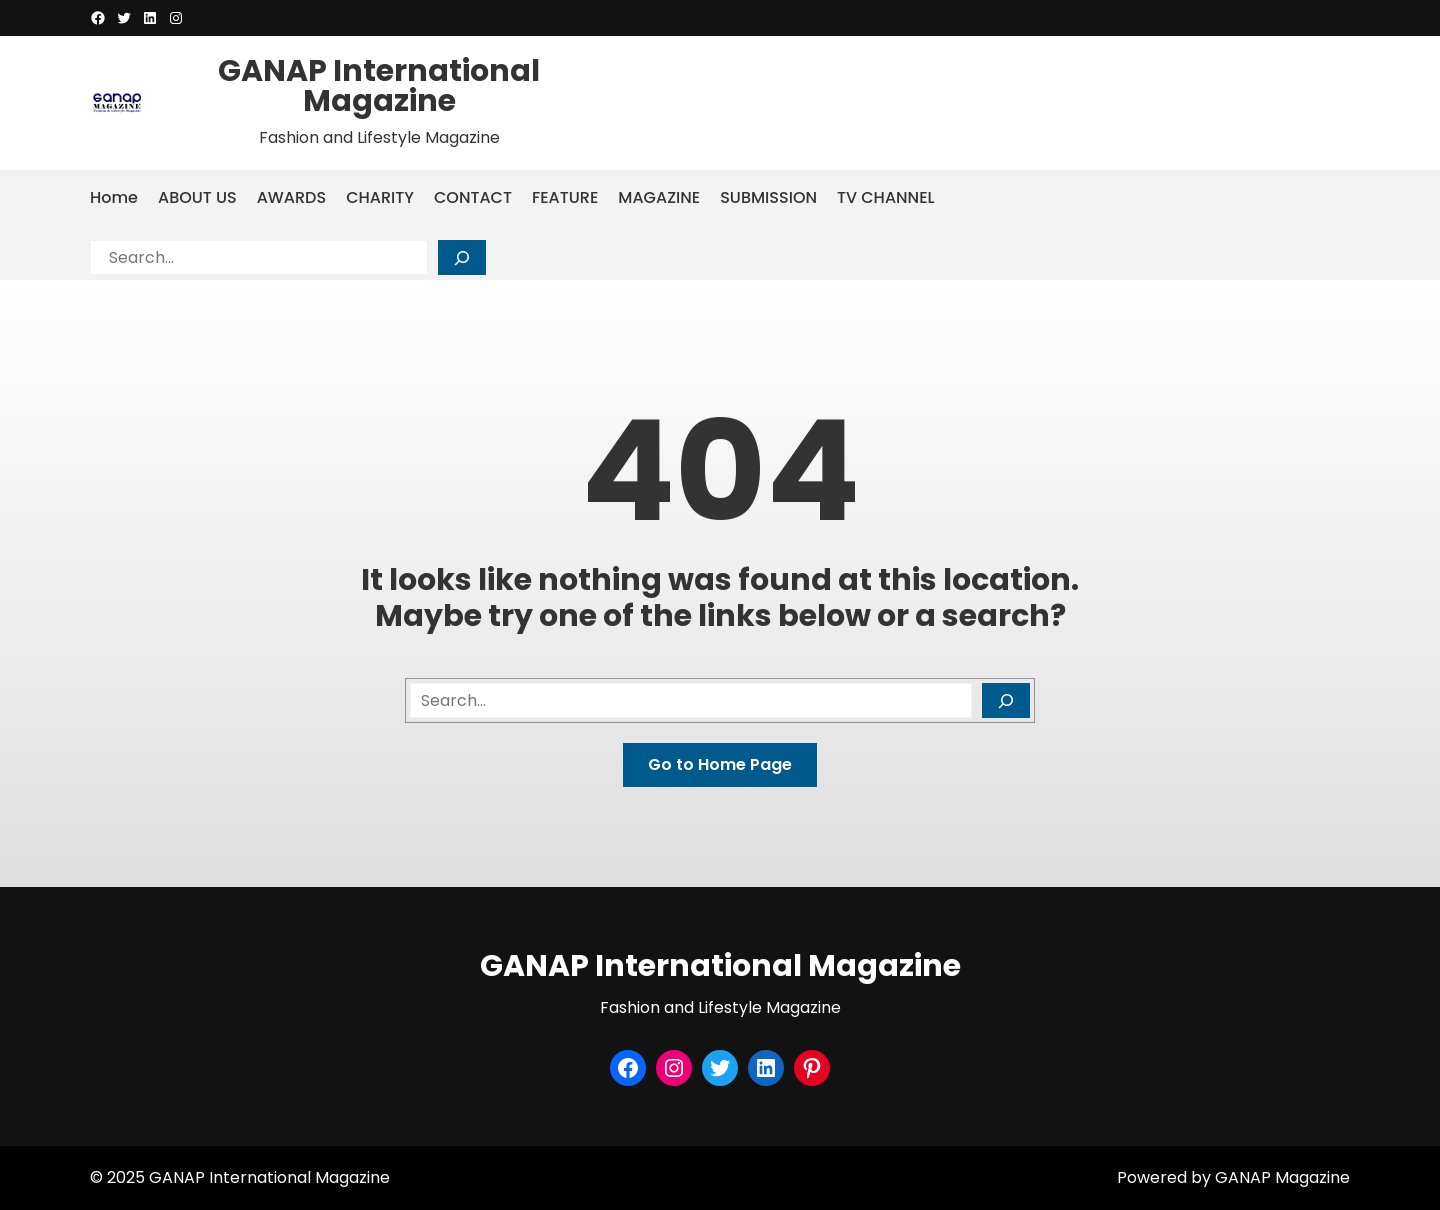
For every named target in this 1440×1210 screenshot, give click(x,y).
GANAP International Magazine (379, 86)
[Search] (462, 257)
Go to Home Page (720, 764)
